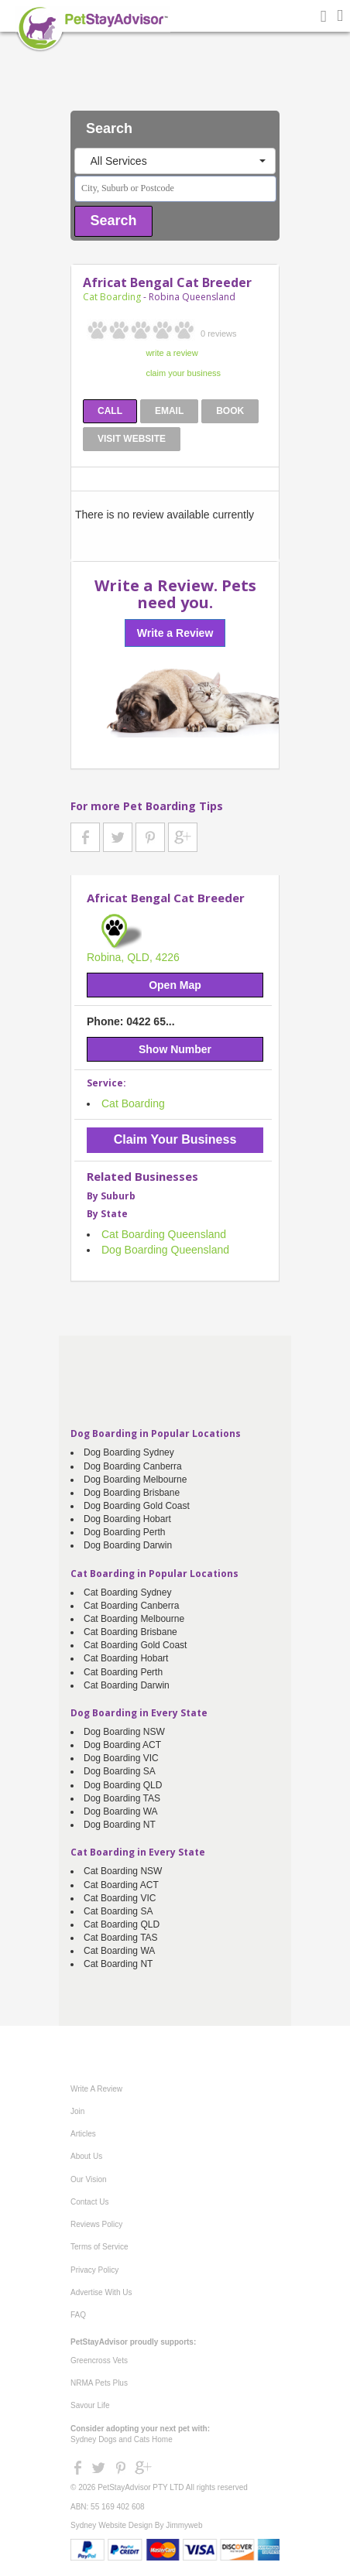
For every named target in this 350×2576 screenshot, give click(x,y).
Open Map (175, 985)
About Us (86, 2156)
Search (114, 220)
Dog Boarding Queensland (165, 1250)
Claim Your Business (175, 1139)
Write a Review (175, 633)
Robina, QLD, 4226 (133, 957)
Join (77, 2111)
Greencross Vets (99, 2360)
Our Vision (88, 2179)
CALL (110, 410)
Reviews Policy (96, 2224)
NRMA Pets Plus (99, 2383)
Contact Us (89, 2202)
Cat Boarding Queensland (163, 1234)
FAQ (78, 2315)
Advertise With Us (101, 2292)
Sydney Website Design (111, 2525)
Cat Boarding (112, 296)
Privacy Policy (94, 2270)
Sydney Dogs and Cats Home (121, 2439)
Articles (83, 2134)
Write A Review (96, 2089)
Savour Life (90, 2405)
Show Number (175, 1049)
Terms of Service (99, 2246)
